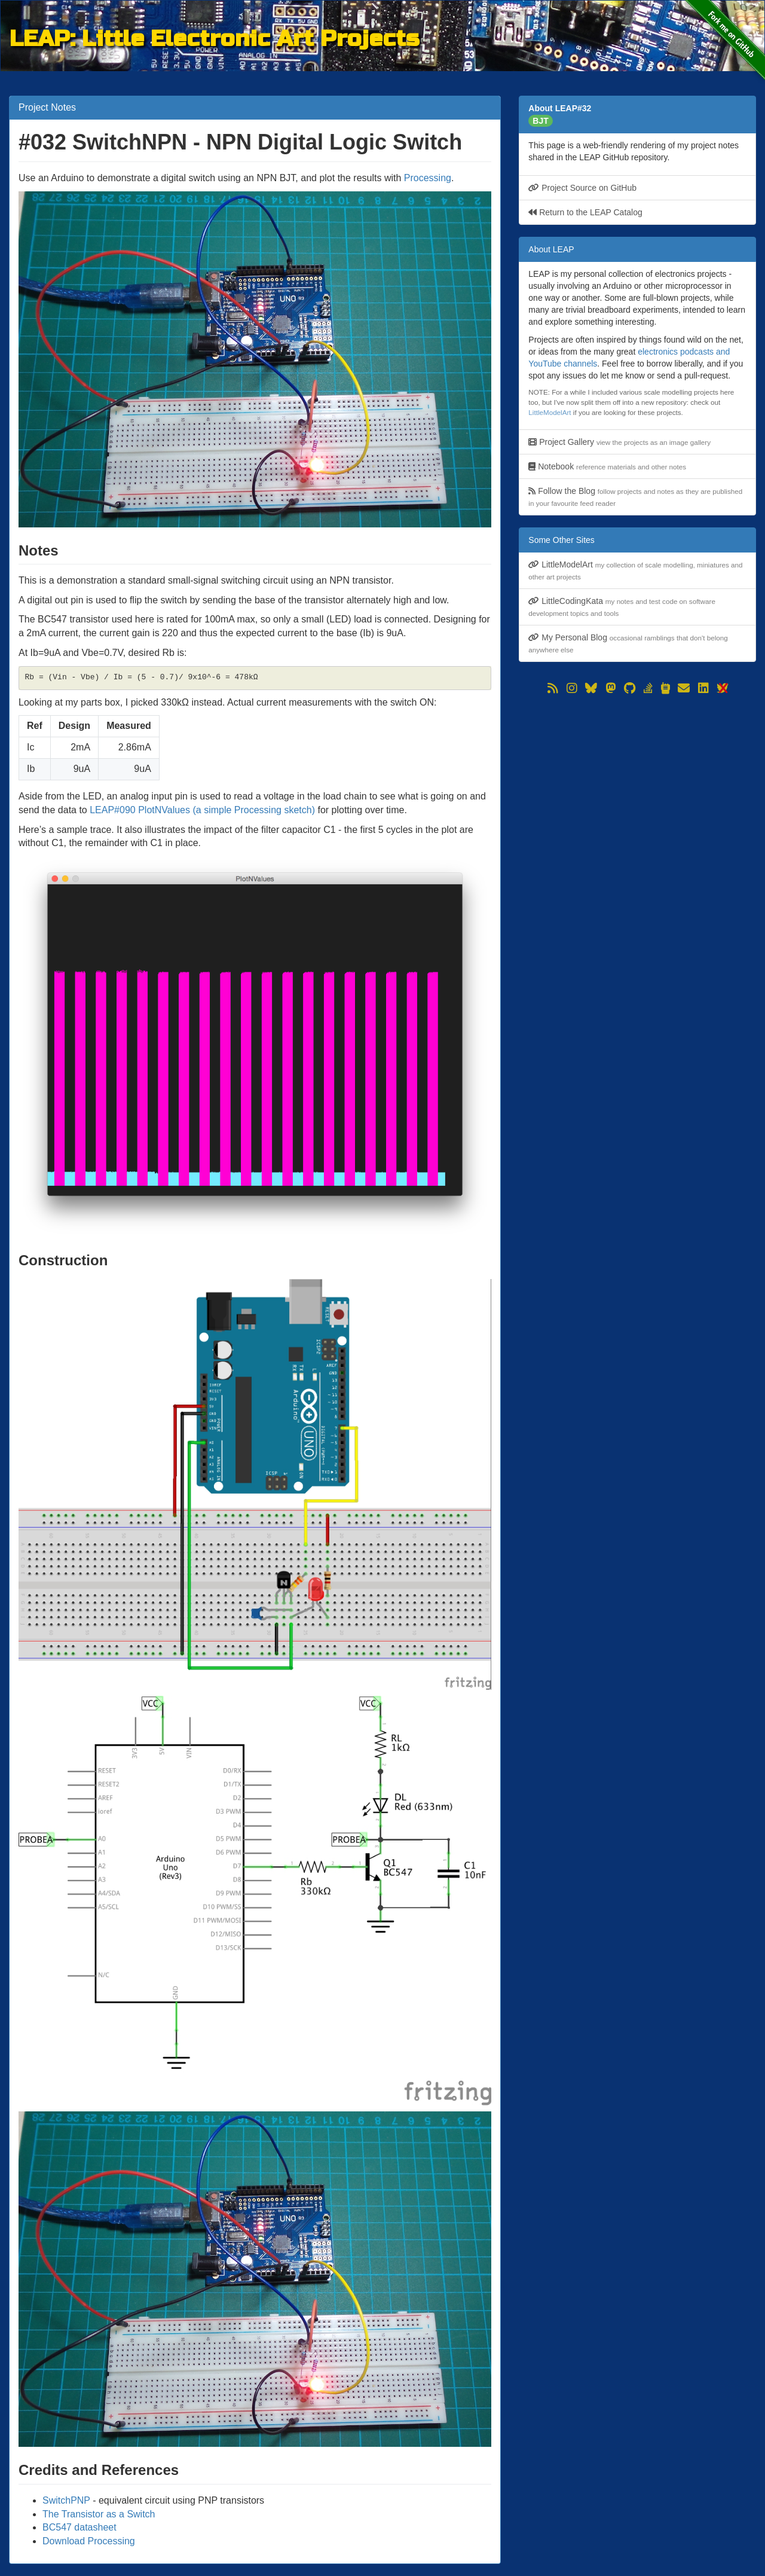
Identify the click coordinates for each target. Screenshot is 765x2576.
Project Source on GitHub (582, 188)
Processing (427, 178)
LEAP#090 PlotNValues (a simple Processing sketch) (202, 810)
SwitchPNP (66, 2500)
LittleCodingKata (621, 606)
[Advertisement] (637, 781)
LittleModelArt (549, 412)
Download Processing (88, 2541)
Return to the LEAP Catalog (585, 212)
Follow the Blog (635, 496)
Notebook (607, 466)
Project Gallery (619, 442)
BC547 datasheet (79, 2527)
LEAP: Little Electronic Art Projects (214, 36)
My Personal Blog (627, 643)
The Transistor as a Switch (98, 2514)
